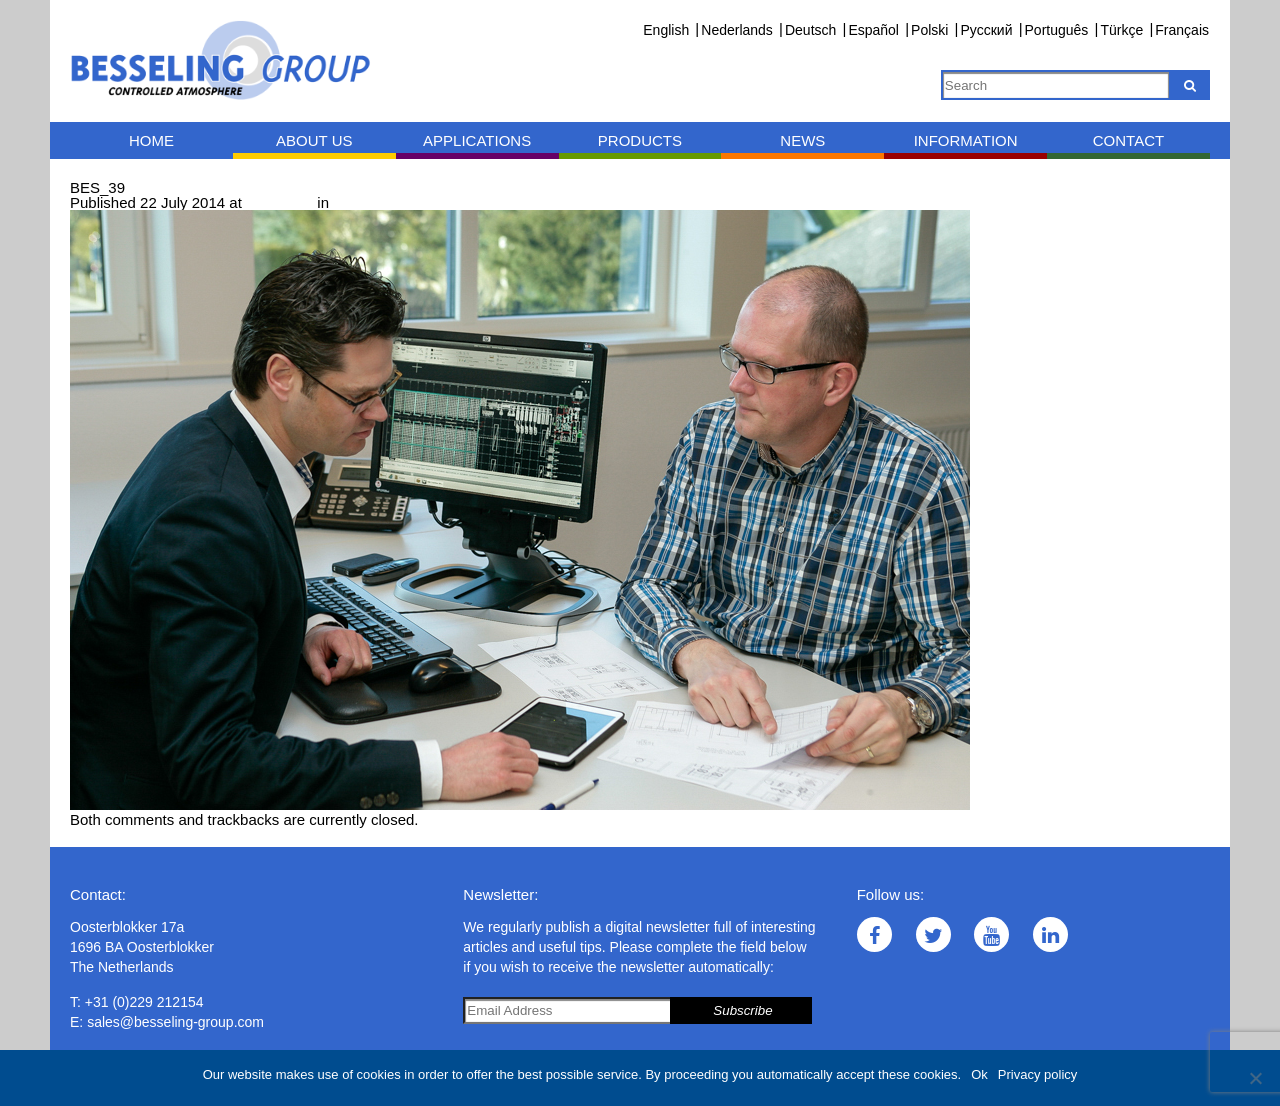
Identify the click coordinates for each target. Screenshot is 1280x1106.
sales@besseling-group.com (175, 1022)
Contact (1128, 140)
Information (966, 140)
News (802, 140)
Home (151, 140)
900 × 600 (279, 202)
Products (640, 140)
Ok (979, 1074)
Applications (477, 140)
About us (314, 140)
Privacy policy (1037, 1074)
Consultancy (374, 202)
